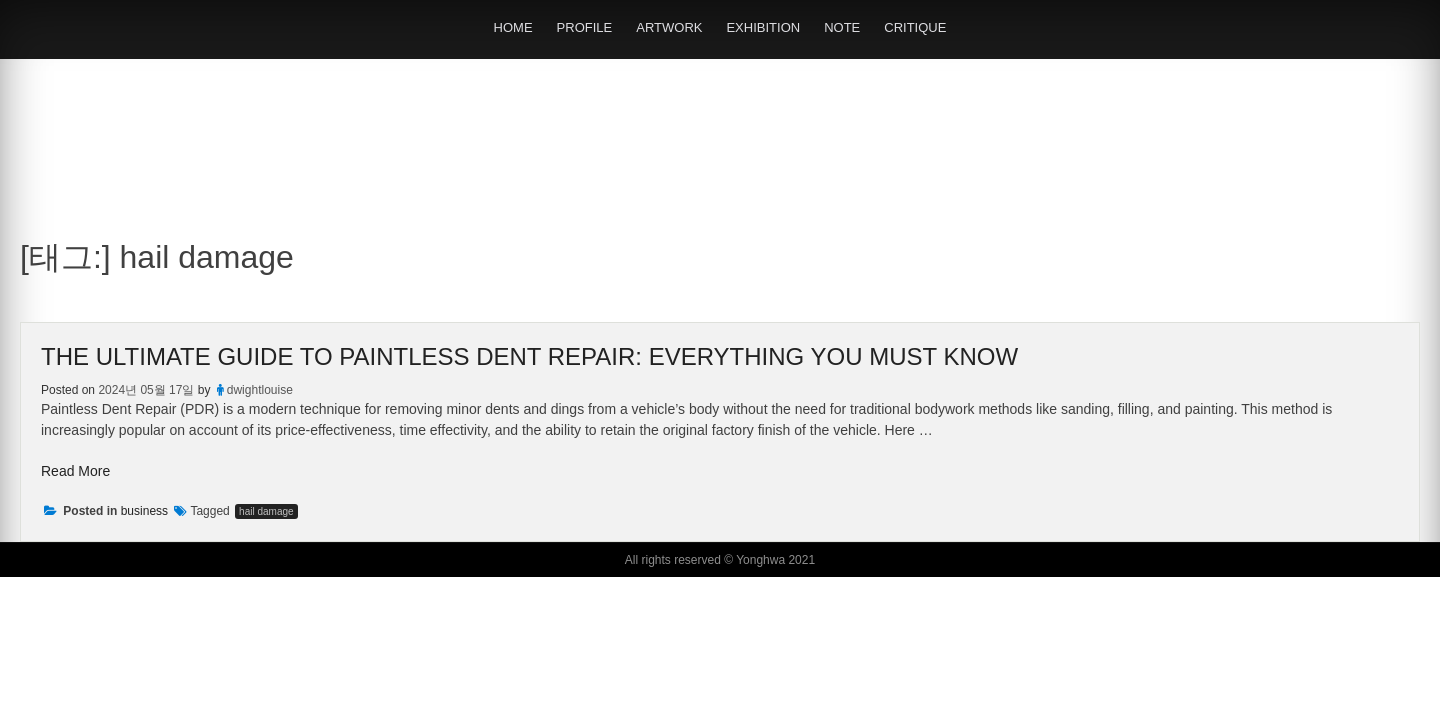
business (144, 511)
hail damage (266, 511)
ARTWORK (669, 27)
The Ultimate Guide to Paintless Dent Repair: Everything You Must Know (529, 356)
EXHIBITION (763, 27)
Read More (75, 471)
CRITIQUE (915, 27)
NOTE (842, 27)
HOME (513, 27)
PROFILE (585, 27)
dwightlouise (260, 390)
